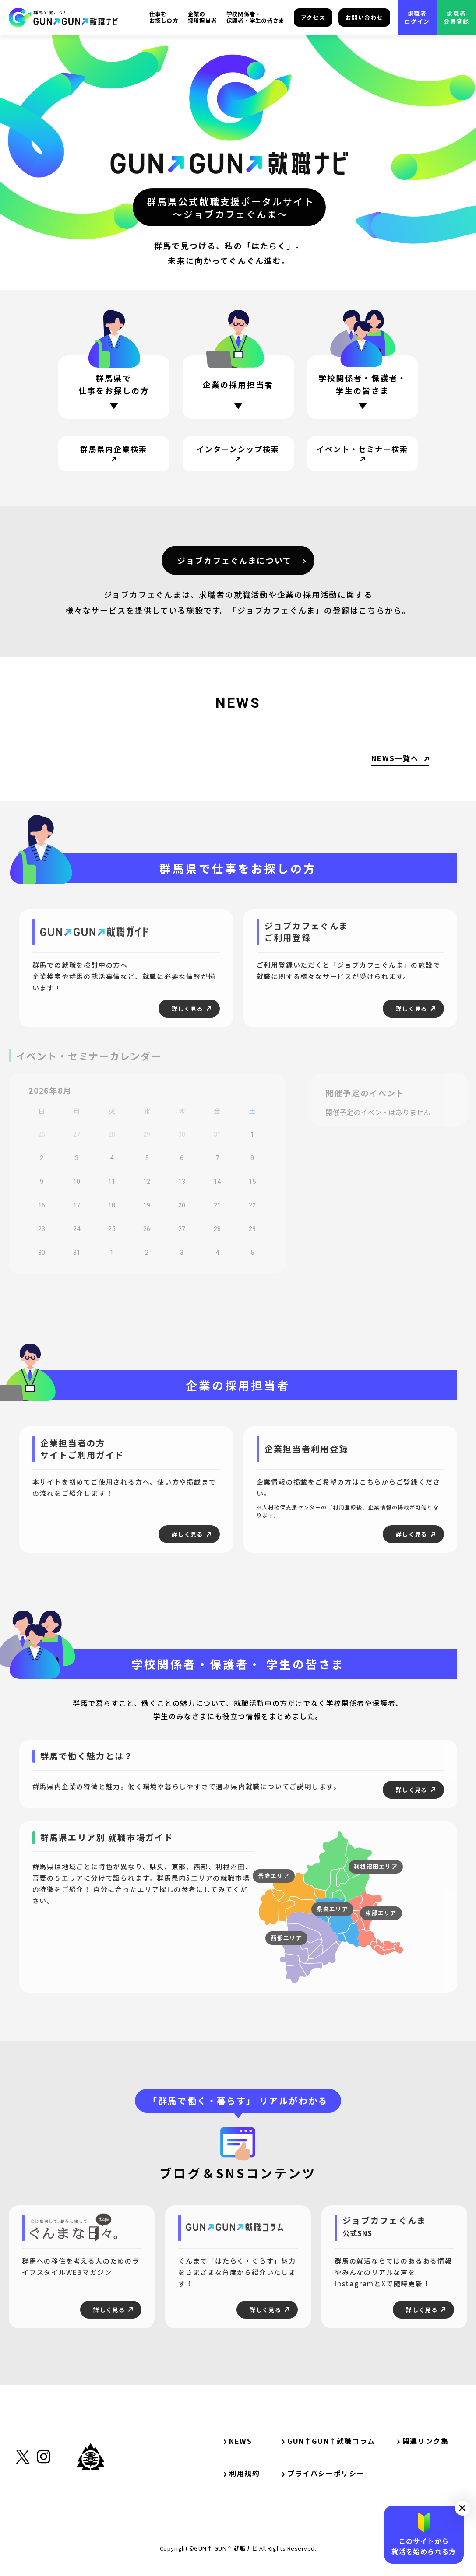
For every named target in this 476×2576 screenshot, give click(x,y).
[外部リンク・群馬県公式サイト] (91, 2497)
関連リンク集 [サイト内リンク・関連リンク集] (426, 2441)
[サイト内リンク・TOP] (63, 17)
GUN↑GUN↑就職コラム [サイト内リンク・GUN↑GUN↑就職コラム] (328, 2441)
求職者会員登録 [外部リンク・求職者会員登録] (456, 17)
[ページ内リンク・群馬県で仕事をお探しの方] (113, 387)
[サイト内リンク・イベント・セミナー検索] (362, 453)
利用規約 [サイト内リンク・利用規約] (242, 2473)
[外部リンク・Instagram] (43, 2500)
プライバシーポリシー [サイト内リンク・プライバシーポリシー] (323, 2473)
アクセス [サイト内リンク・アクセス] (313, 17)
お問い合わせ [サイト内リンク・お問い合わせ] (365, 17)
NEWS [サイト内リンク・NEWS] (238, 2441)
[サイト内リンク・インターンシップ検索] (238, 453)
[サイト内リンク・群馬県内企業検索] (113, 453)
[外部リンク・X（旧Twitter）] (23, 2500)
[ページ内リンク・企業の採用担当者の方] (238, 389)
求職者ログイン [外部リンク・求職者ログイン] (417, 17)
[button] (462, 2508)
